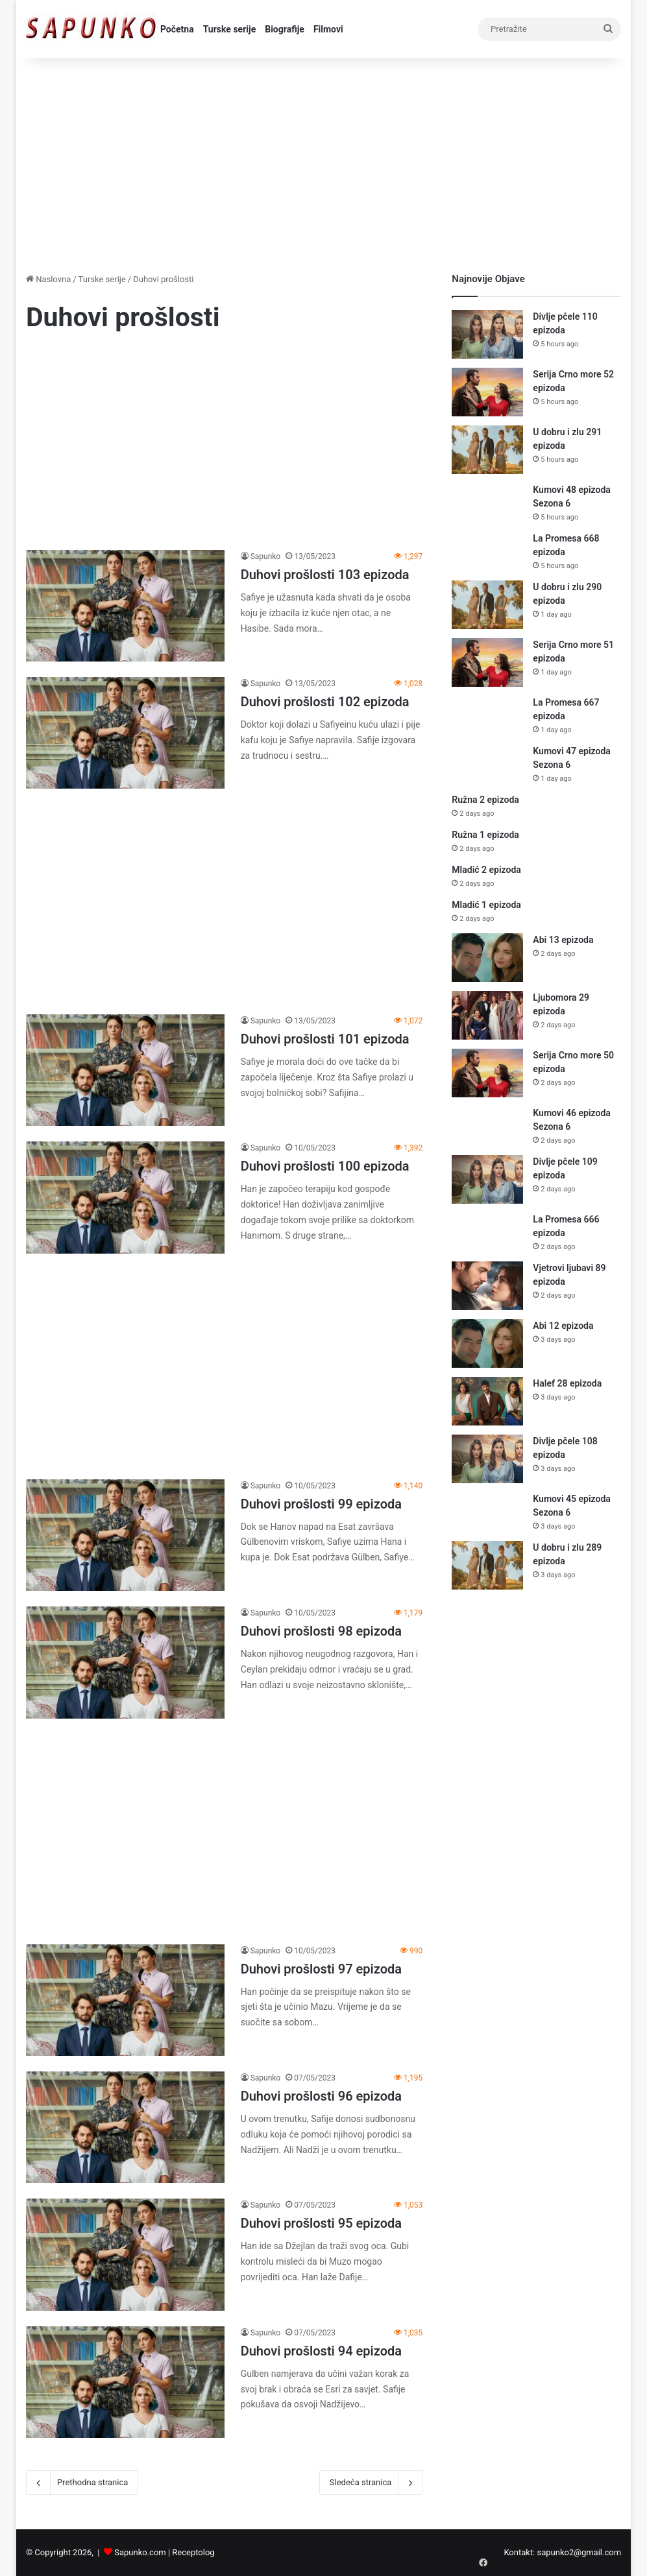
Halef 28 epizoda (567, 1383)
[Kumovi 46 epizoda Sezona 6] (487, 1125)
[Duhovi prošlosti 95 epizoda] (125, 2254)
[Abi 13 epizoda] (487, 957)
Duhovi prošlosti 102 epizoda (325, 702)
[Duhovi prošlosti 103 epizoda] (125, 606)
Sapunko (265, 556)
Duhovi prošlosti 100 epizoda (325, 1166)
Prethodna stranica (82, 2482)
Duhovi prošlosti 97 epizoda (321, 1969)
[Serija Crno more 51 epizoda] (487, 662)
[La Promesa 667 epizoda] (487, 715)
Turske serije (229, 29)
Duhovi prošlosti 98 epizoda (321, 1631)
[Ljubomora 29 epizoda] (487, 1015)
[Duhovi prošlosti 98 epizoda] (125, 1662)
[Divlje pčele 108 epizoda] (487, 1459)
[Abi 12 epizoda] (487, 1343)
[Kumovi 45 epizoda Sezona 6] (487, 1511)
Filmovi (328, 29)
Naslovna (48, 279)
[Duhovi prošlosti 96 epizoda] (125, 2127)
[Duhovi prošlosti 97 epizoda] (125, 2000)
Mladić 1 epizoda (486, 905)
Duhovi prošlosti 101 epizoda (325, 1039)
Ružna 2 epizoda (485, 799)
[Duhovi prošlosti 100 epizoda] (125, 1197)
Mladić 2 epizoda (486, 870)
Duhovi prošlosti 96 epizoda (321, 2096)
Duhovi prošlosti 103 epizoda (325, 574)
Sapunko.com (140, 2552)
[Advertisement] (323, 162)
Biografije (284, 29)
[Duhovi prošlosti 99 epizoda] (125, 1535)
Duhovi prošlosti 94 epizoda (321, 2351)
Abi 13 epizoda (563, 940)
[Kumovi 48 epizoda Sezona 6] (487, 502)
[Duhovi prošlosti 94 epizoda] (125, 2382)
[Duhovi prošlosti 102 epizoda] (125, 733)
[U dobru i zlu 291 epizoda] (487, 449)
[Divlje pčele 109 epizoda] (487, 1179)
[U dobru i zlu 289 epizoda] (487, 1565)
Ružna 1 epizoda (485, 834)
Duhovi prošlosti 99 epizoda (321, 1504)
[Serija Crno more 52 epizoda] (487, 392)
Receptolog (193, 2552)
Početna (177, 29)
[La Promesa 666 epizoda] (487, 1232)
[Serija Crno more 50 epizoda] (487, 1073)
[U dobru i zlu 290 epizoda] (487, 604)
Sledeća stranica (371, 2482)
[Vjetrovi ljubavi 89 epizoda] (487, 1285)
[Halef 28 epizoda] (487, 1401)
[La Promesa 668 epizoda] (487, 551)
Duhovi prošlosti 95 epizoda (321, 2223)
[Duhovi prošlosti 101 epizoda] (125, 1070)
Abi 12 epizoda (563, 1325)
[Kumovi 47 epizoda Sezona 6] (487, 764)
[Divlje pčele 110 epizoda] (487, 334)
